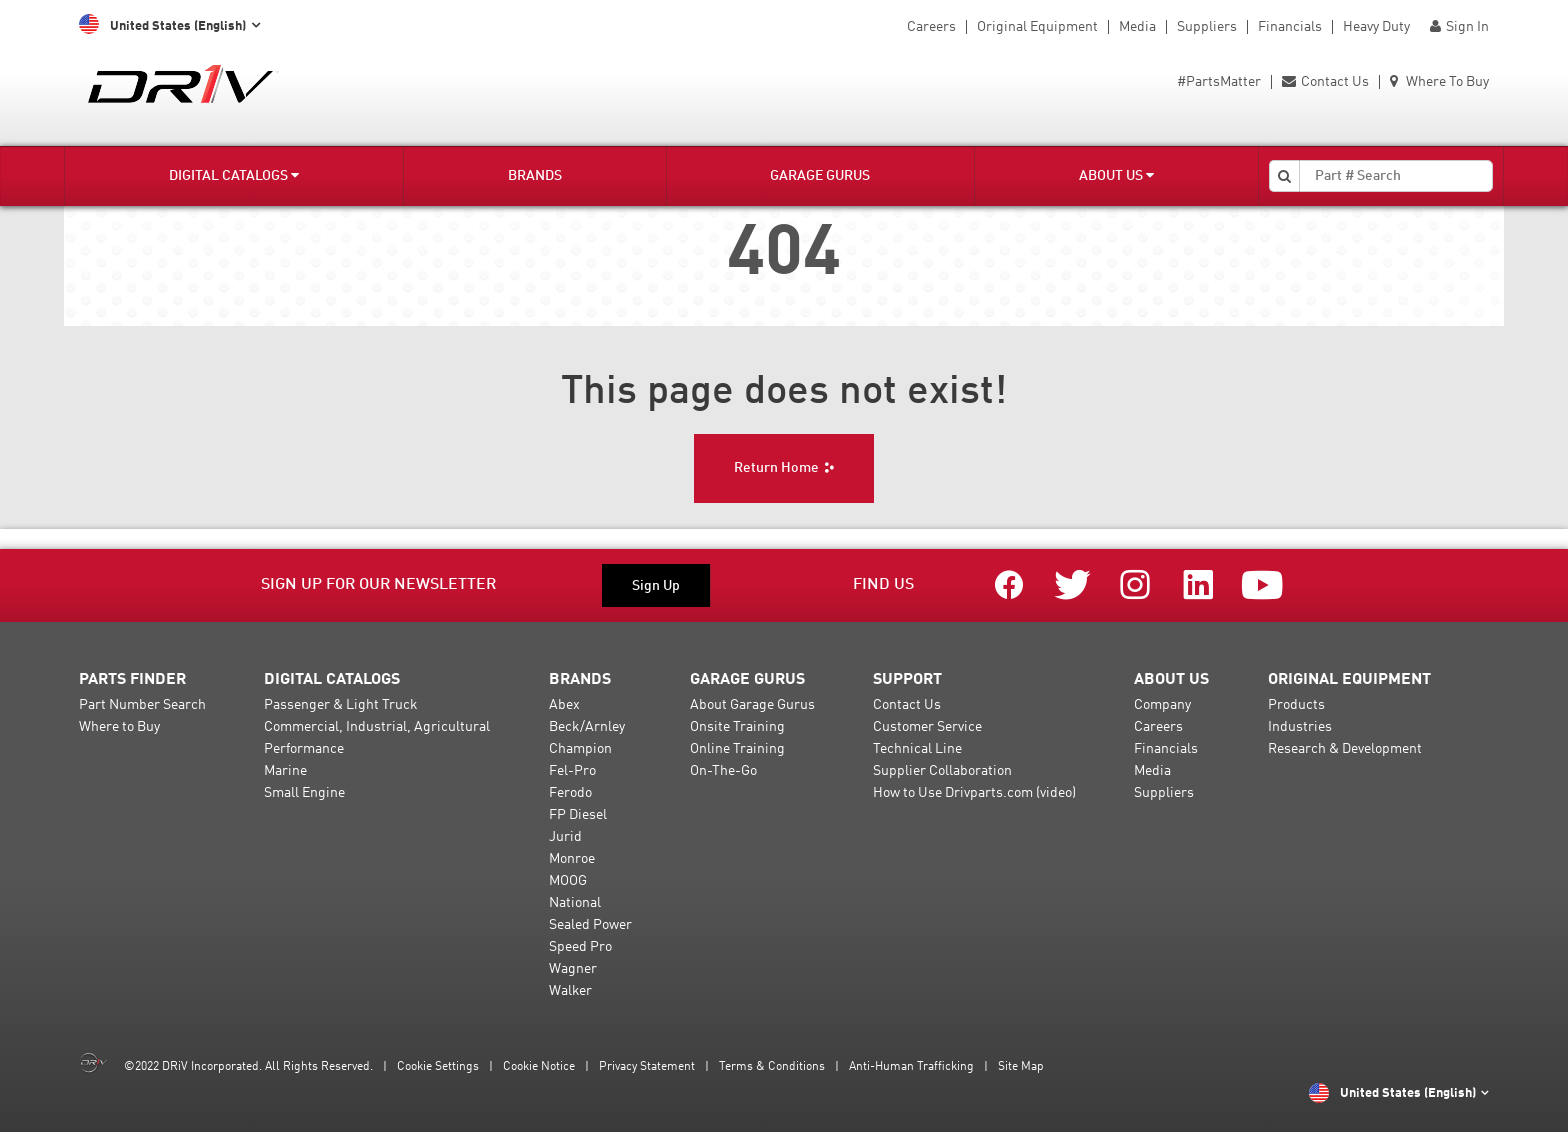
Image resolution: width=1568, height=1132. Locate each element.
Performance (304, 749)
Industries (1300, 727)
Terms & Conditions (772, 1067)
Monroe (572, 859)
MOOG (568, 881)
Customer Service (927, 727)
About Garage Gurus (752, 705)
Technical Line (917, 749)
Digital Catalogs (234, 175)
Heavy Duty (1376, 27)
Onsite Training (737, 727)
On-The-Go (723, 771)
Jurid (565, 837)
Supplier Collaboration (942, 771)
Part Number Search (142, 705)
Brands (535, 176)
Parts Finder (132, 680)
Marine (285, 771)
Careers (931, 27)
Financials (1290, 27)
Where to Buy (119, 727)
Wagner (573, 969)
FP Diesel (578, 815)
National (575, 903)
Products (1296, 705)
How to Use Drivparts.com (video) (974, 793)
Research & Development (1345, 749)
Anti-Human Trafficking (911, 1067)
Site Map (1021, 1067)
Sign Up (656, 586)
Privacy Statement (647, 1067)
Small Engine (304, 793)
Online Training (737, 749)
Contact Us (1325, 82)
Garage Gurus (820, 176)
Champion (580, 749)
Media (1137, 27)
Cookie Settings (438, 1067)
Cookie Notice (539, 1067)
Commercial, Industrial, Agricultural (377, 727)
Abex (564, 705)
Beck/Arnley (587, 727)
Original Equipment (1037, 27)
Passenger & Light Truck (341, 705)
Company (1162, 705)
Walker (570, 991)
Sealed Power (590, 925)
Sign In (1459, 27)
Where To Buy (1439, 82)
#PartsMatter (1219, 82)
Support (907, 680)
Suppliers (1207, 27)
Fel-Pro (572, 771)
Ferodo (570, 793)
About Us (1116, 175)
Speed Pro (580, 947)
